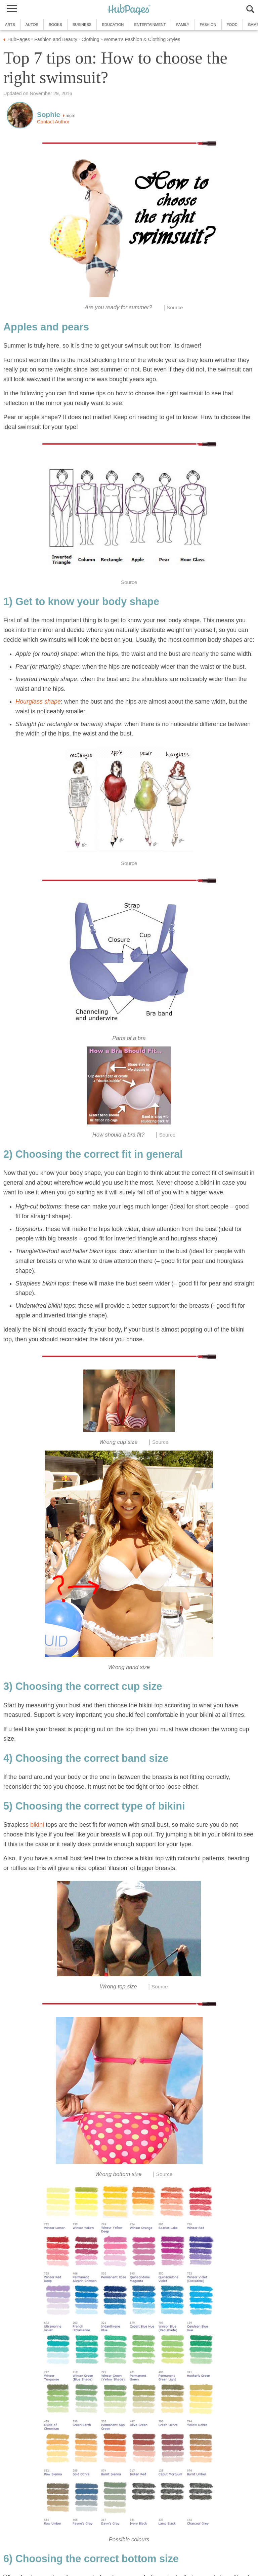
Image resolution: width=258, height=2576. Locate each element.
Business (82, 25)
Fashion (208, 25)
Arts (10, 25)
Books (55, 25)
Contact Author (53, 121)
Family (182, 25)
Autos (32, 25)
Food (232, 25)
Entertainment (150, 25)
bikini (37, 1824)
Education (113, 25)
